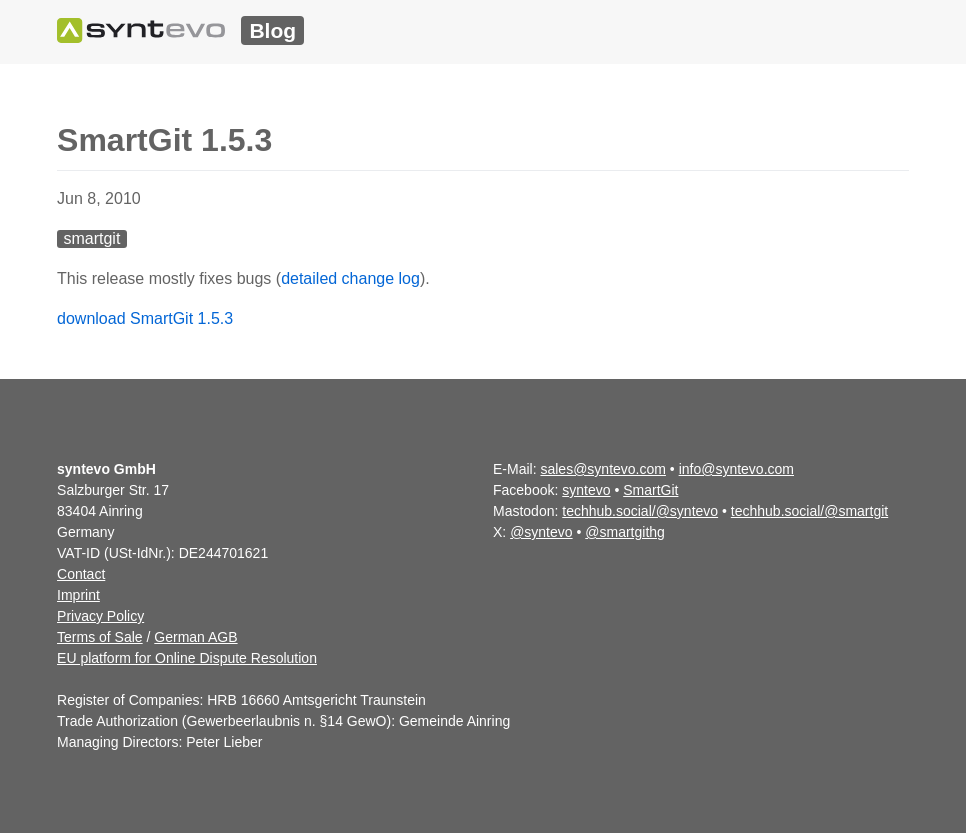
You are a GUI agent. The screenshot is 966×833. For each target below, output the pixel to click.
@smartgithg (625, 532)
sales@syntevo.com (602, 469)
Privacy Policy (100, 616)
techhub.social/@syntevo (640, 511)
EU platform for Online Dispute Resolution (187, 658)
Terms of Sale (100, 637)
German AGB (195, 637)
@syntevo (541, 532)
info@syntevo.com (736, 469)
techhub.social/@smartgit (809, 511)
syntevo (586, 490)
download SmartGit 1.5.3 (145, 318)
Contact (81, 574)
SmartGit (650, 490)
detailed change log (350, 278)
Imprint (78, 595)
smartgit (91, 238)
